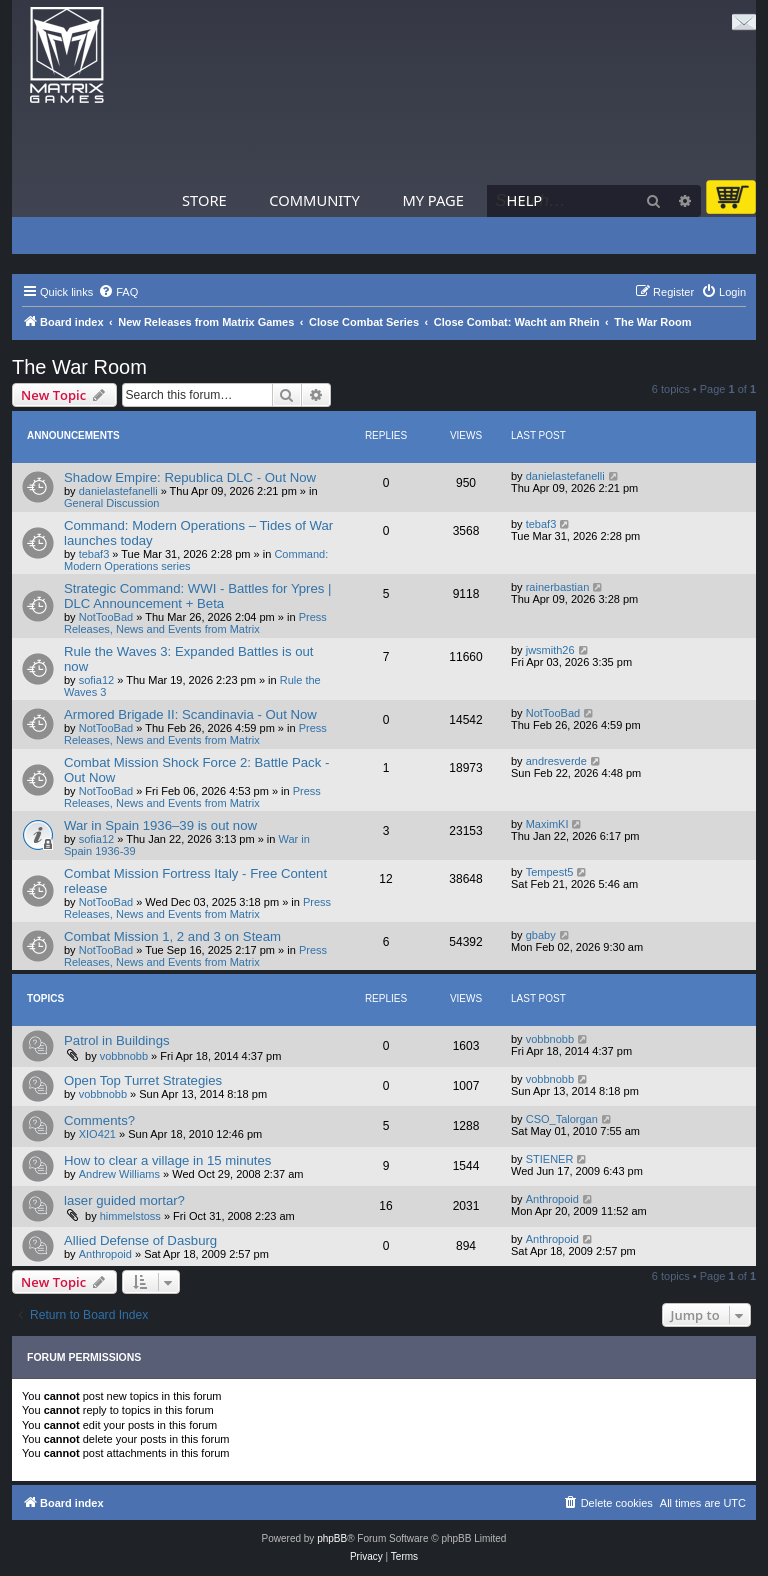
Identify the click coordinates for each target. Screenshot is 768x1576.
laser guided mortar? (124, 1200)
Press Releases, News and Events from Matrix (195, 623)
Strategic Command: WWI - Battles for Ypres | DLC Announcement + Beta (198, 596)
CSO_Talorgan (562, 1119)
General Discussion (111, 503)
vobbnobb (124, 1056)
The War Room (79, 367)
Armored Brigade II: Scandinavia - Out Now (190, 714)
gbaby (541, 935)
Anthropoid (552, 1199)
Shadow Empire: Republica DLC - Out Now (190, 477)
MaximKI (547, 824)
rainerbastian (558, 587)
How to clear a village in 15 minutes (167, 1160)
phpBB (332, 1538)
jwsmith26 (550, 650)
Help (525, 200)
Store (204, 200)
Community (314, 200)
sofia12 (96, 680)
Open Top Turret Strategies (143, 1080)
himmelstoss (130, 1216)
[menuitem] (118, 292)
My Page (433, 200)
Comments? (99, 1120)
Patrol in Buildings (117, 1040)
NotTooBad (106, 617)
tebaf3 (94, 554)
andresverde (556, 761)
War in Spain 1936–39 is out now (160, 825)
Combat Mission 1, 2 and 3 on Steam (172, 936)
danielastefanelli (118, 491)
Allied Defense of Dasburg (140, 1240)
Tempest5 (550, 872)
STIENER (550, 1159)
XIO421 (97, 1134)
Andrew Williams (119, 1174)
